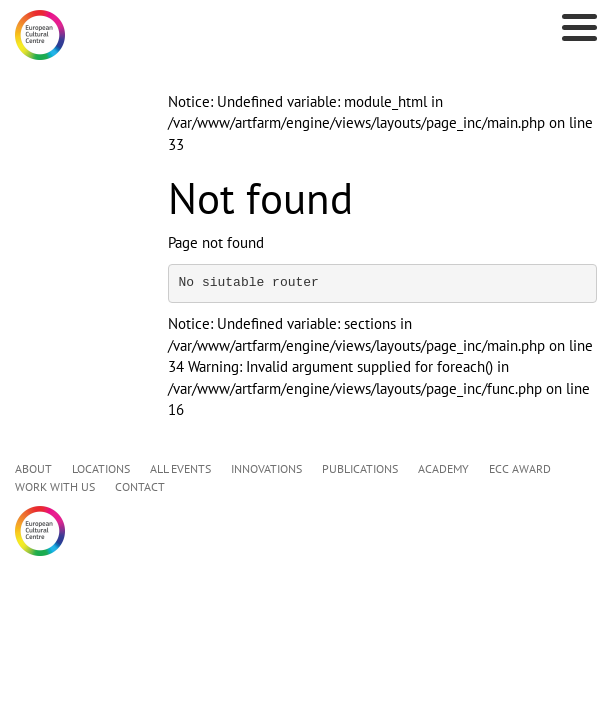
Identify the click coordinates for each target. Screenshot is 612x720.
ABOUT (33, 468)
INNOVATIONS (266, 468)
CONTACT (140, 486)
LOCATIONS (101, 468)
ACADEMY (443, 468)
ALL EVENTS (180, 468)
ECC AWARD (520, 468)
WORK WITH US (55, 486)
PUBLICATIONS (360, 468)
